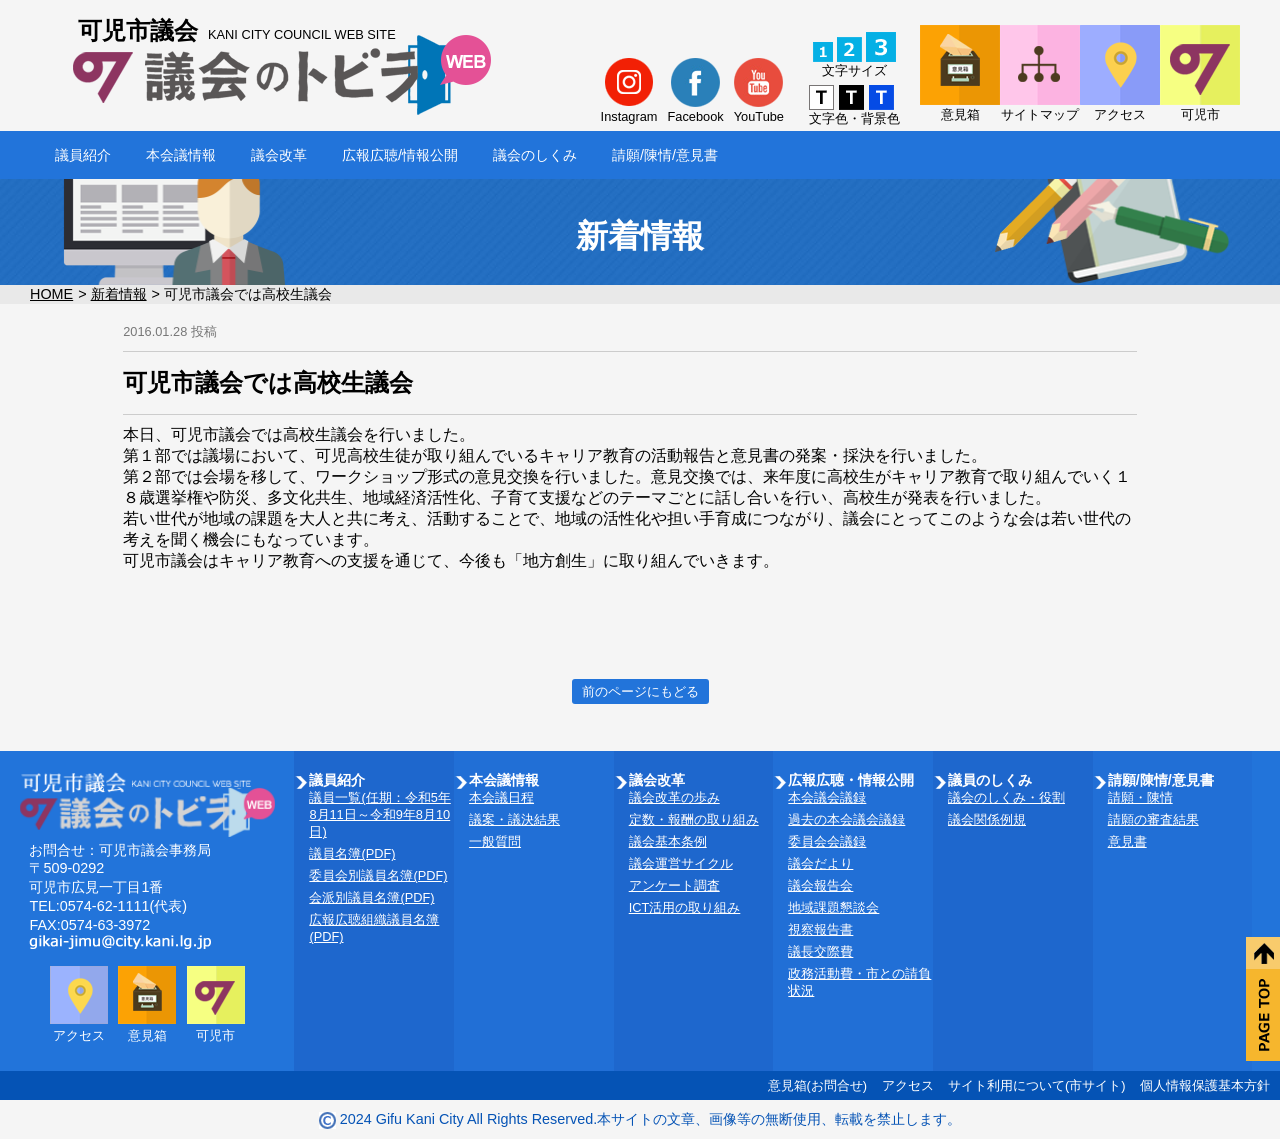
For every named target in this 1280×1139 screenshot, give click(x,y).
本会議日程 (501, 797)
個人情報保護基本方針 (1205, 1085)
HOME (51, 294)
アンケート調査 (674, 885)
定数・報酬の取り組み (694, 819)
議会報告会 (820, 885)
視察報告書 (820, 929)
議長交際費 (820, 951)
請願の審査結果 (1153, 819)
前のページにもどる (640, 691)
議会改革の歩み (674, 797)
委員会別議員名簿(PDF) (378, 875)
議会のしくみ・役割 (1006, 797)
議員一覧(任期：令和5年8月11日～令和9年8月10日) (379, 814)
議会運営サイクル (681, 863)
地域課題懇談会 (833, 907)
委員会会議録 (827, 841)
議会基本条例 (668, 841)
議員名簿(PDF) (352, 853)
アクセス (908, 1085)
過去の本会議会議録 (846, 819)
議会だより (820, 863)
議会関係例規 (987, 819)
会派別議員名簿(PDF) (371, 897)
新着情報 (119, 294)
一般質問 (495, 841)
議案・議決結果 (514, 819)
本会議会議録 (827, 797)
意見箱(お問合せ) (818, 1085)
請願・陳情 (1140, 797)
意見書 (1127, 841)
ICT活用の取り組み (685, 907)
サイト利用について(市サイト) (1037, 1085)
